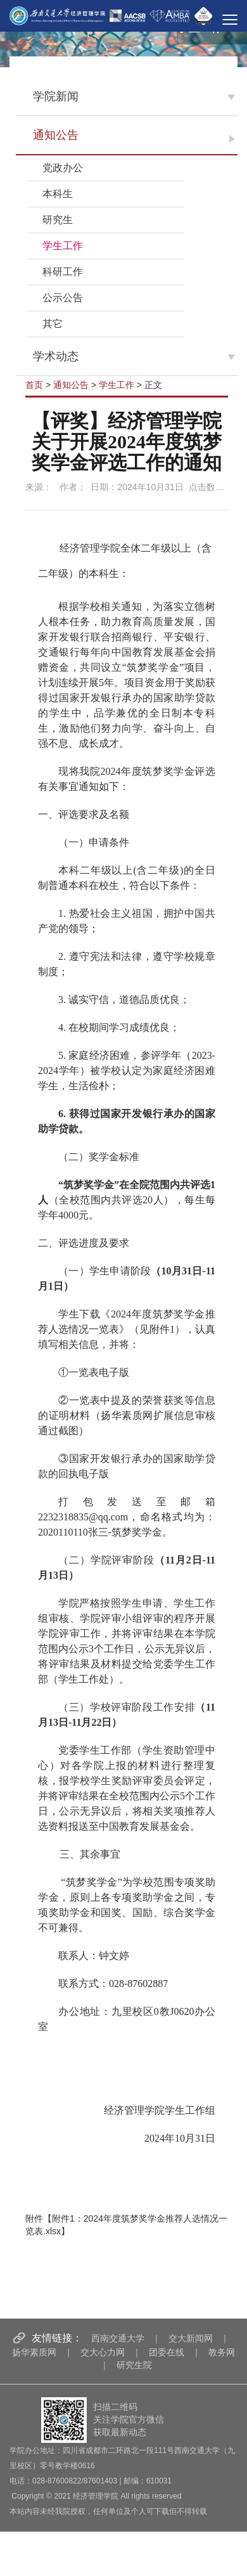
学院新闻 (56, 96)
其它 (52, 323)
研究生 (57, 219)
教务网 (221, 2352)
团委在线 (166, 2352)
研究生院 (134, 2365)
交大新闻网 (190, 2338)
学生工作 (62, 245)
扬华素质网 (34, 2352)
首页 (34, 385)
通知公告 (56, 135)
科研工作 (62, 271)
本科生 (57, 193)
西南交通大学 (117, 2338)
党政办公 (62, 167)
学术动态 (56, 356)
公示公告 (62, 297)
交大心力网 (102, 2352)
